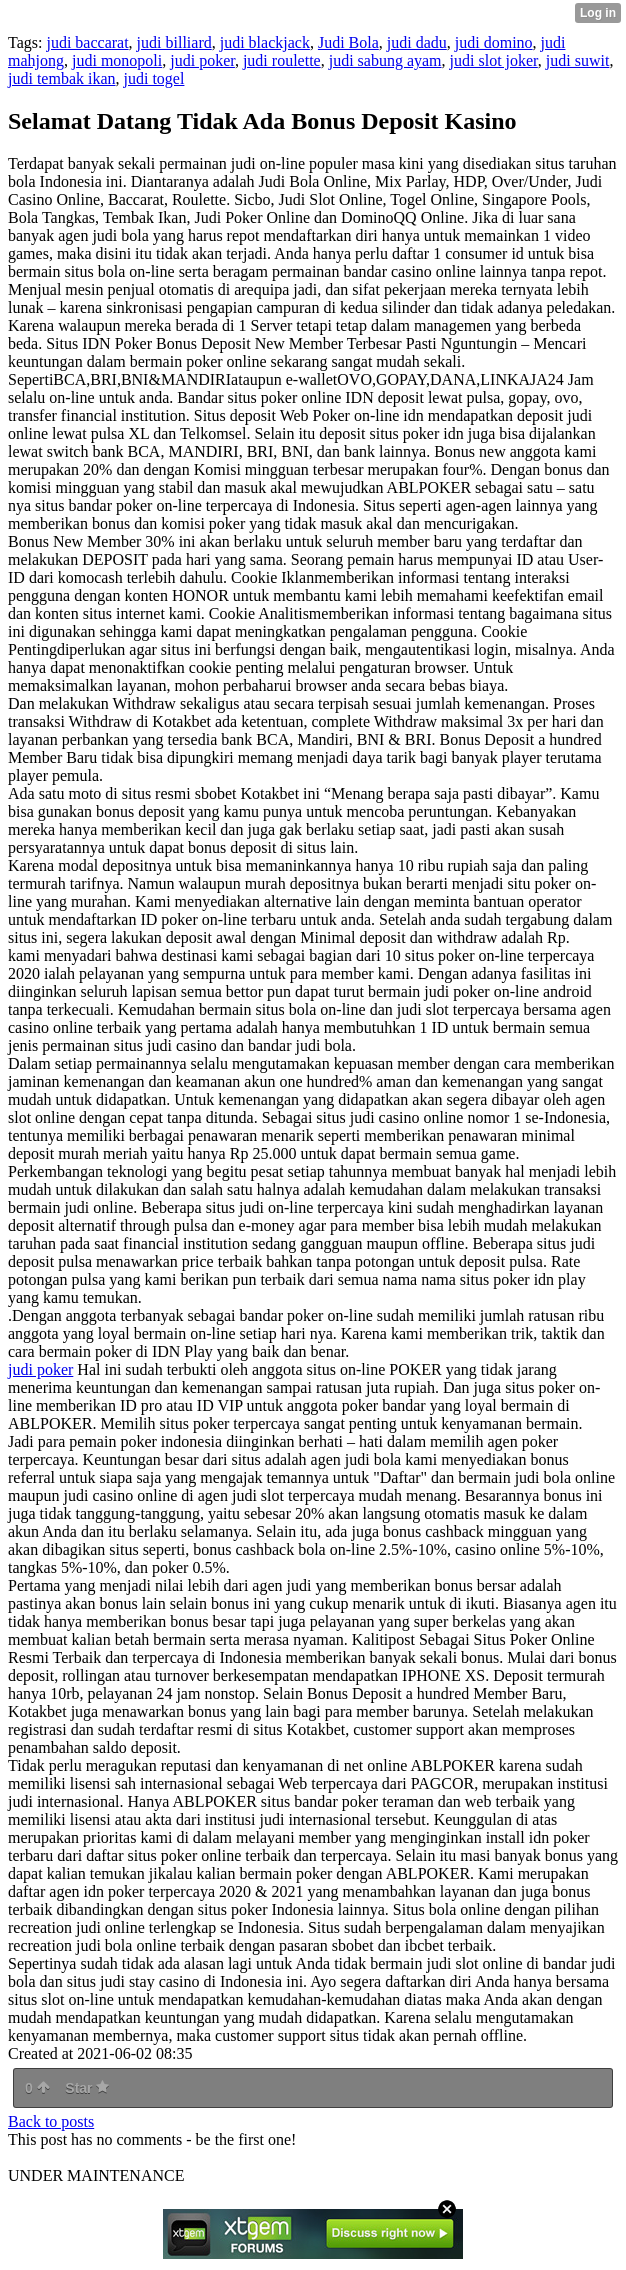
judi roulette (282, 60)
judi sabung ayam (385, 60)
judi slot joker (494, 60)
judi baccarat (87, 42)
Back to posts (51, 2121)
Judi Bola (348, 42)
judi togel (154, 78)
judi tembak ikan (62, 78)
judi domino (494, 42)
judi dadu (417, 42)
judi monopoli (117, 60)
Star (87, 2088)
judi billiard (174, 42)
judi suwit (578, 60)
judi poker (202, 60)
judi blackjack (265, 42)
